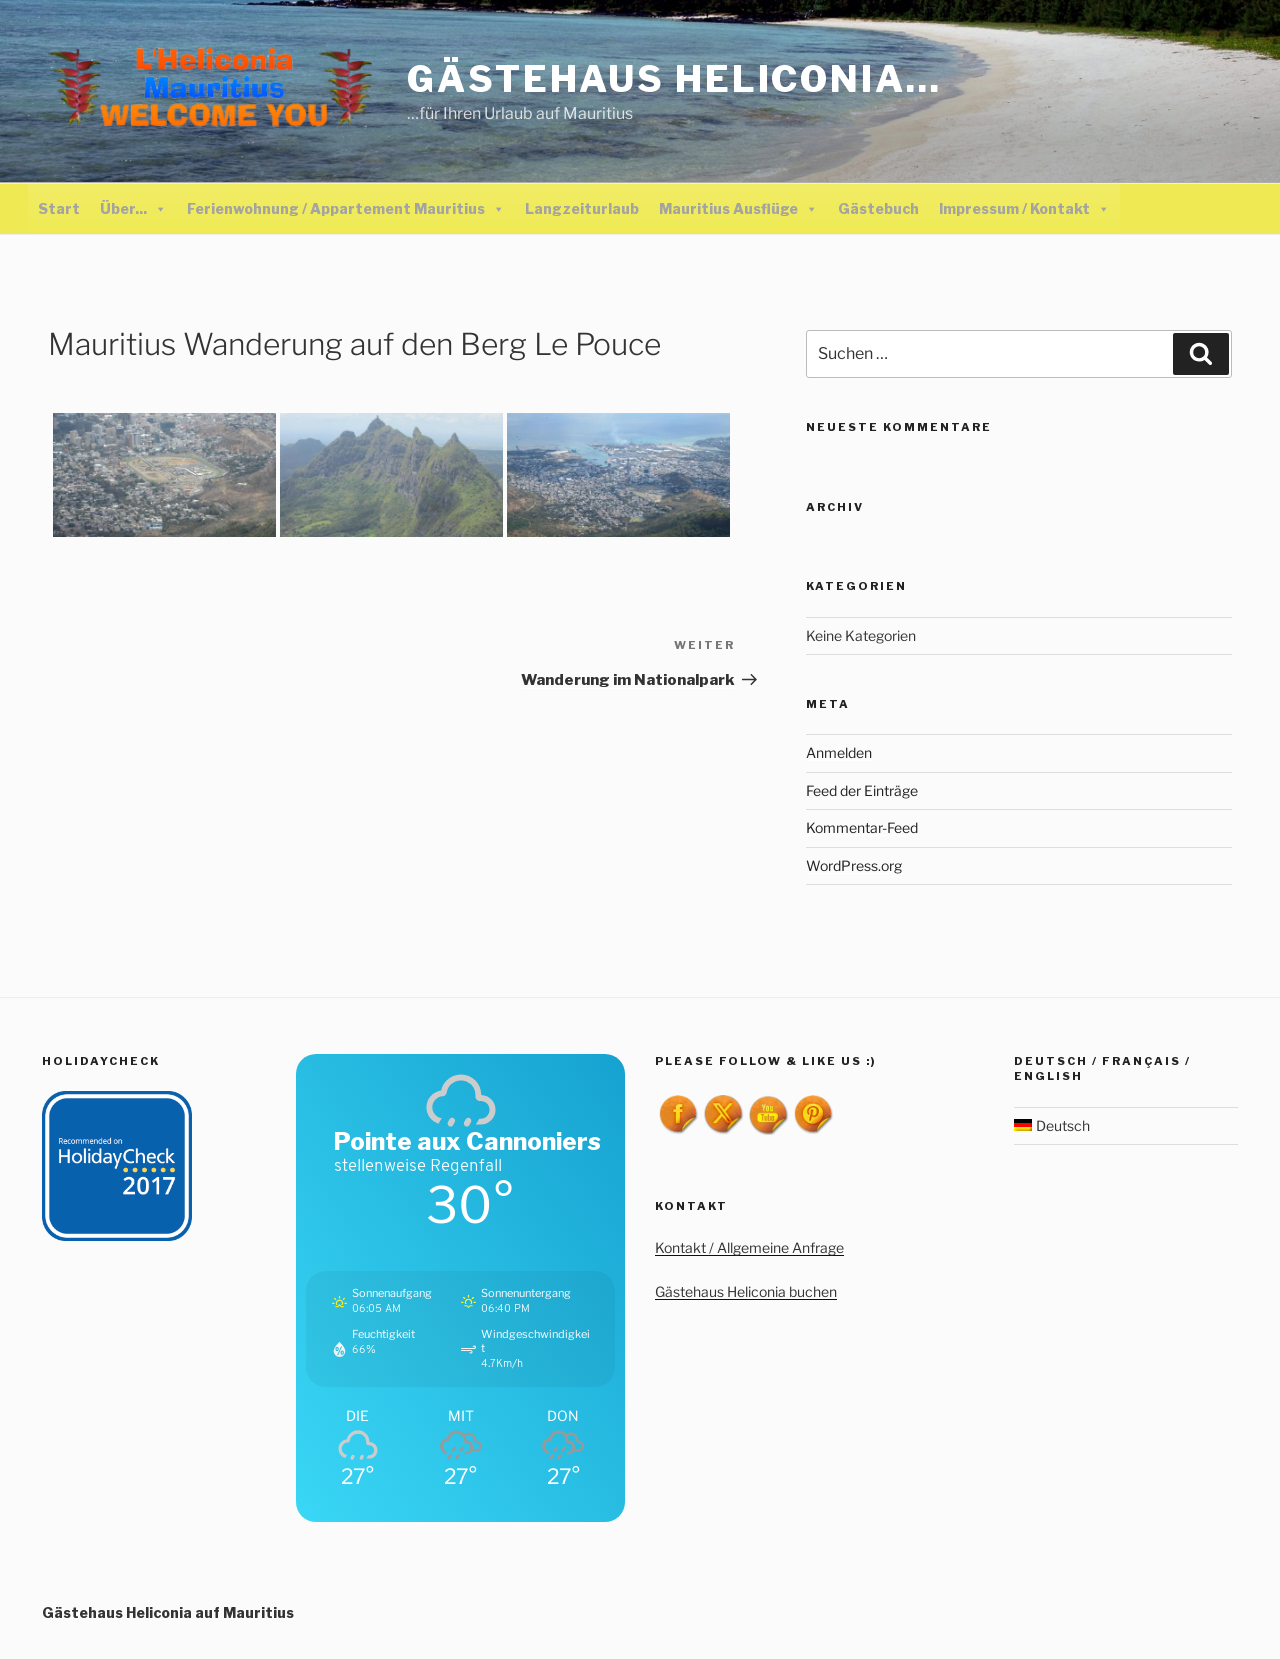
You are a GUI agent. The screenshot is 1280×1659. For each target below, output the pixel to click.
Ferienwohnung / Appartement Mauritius (346, 209)
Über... (133, 209)
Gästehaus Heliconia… (674, 79)
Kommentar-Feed (862, 827)
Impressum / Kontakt (1024, 209)
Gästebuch (878, 208)
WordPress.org (854, 865)
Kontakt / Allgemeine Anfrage (749, 1247)
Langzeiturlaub (582, 208)
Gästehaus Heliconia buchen (746, 1291)
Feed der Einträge (862, 790)
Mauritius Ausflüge (738, 209)
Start (59, 208)
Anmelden (839, 752)
